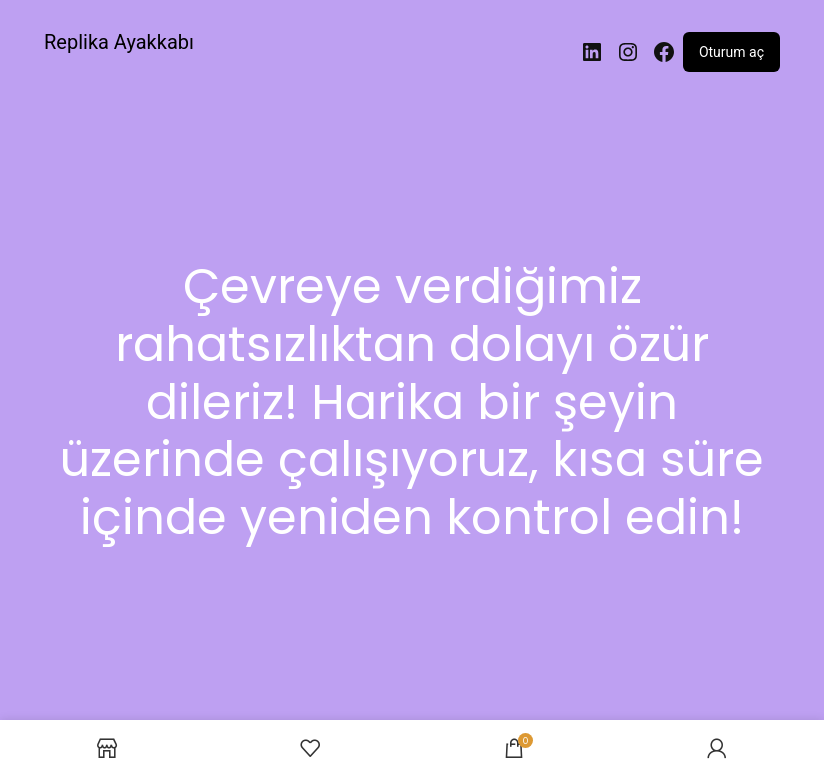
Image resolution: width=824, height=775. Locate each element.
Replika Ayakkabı (119, 42)
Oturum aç (731, 52)
